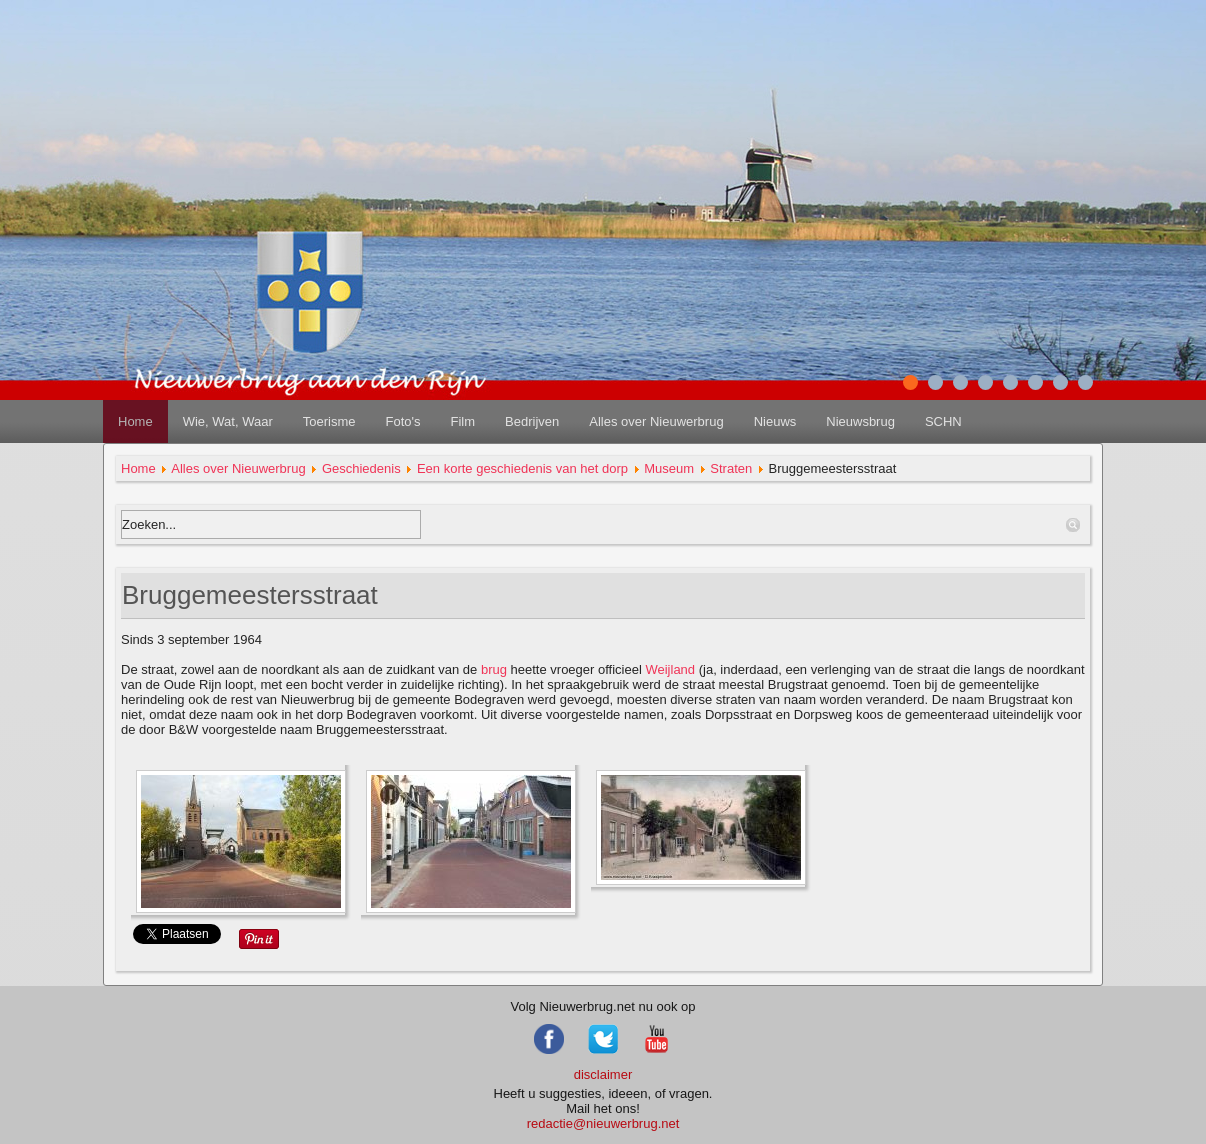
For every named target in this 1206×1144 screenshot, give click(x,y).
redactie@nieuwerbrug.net (603, 1123)
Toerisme (329, 421)
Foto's (402, 421)
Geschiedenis (361, 468)
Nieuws (775, 421)
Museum (669, 468)
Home (135, 421)
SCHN (943, 421)
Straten (731, 468)
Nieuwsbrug (860, 421)
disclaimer (603, 1074)
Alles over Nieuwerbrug (656, 421)
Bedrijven (532, 421)
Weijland (670, 669)
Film (462, 421)
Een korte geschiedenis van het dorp (522, 468)
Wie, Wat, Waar (228, 421)
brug (494, 669)
